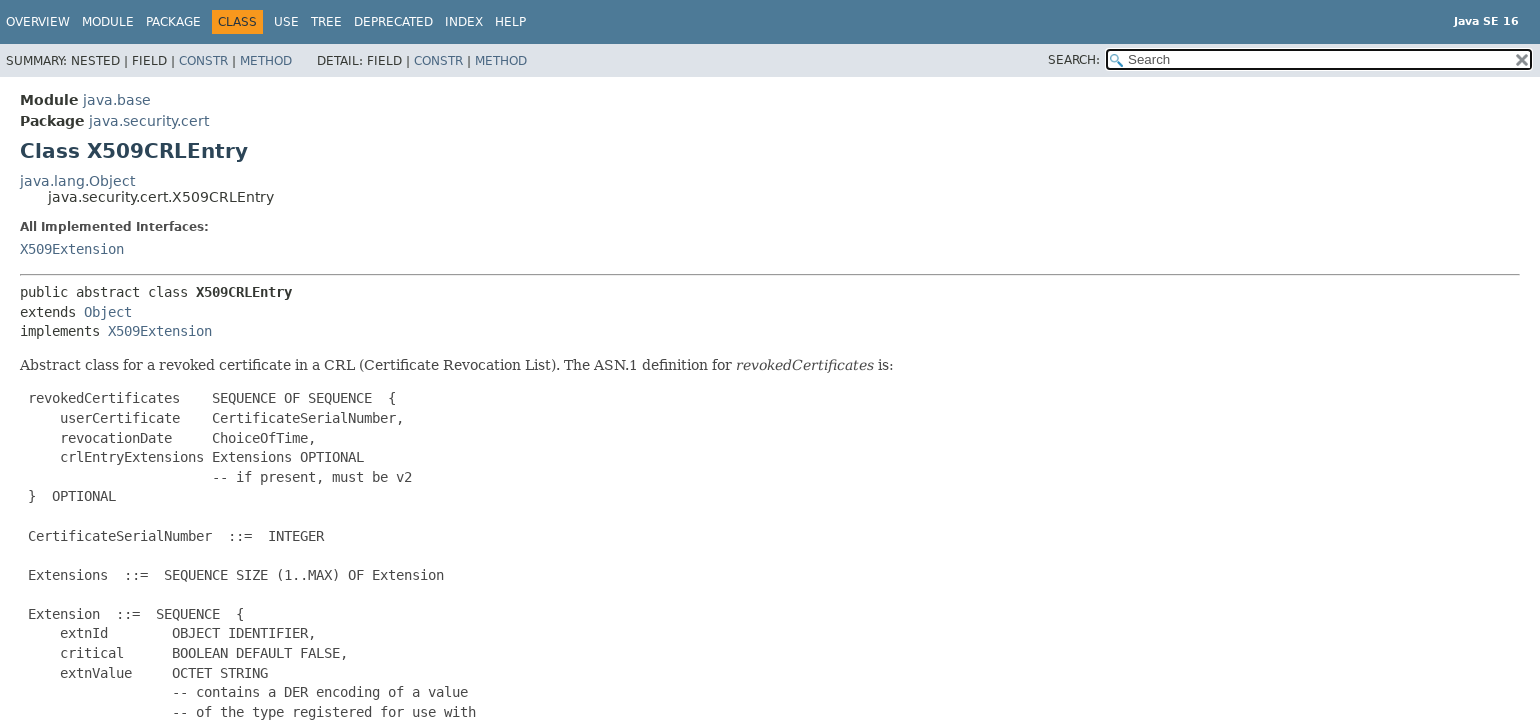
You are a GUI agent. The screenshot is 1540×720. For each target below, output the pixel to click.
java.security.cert (149, 121)
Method (266, 61)
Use (286, 22)
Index (464, 22)
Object (108, 312)
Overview (38, 22)
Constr (203, 61)
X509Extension (72, 249)
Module (108, 22)
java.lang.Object (77, 181)
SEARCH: (1074, 60)
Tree (326, 22)
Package (173, 22)
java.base (117, 100)
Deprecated (393, 22)
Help (510, 22)
